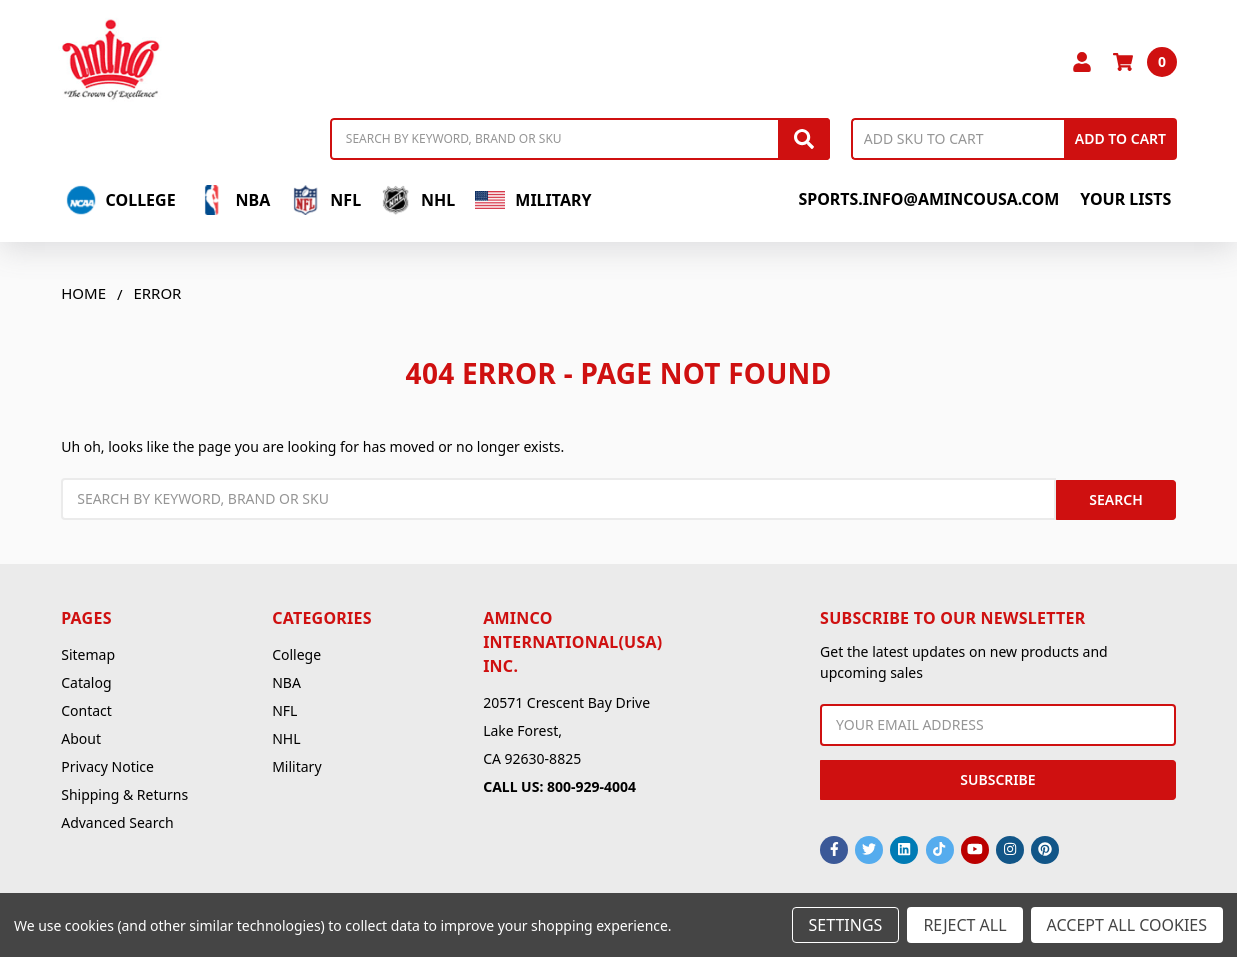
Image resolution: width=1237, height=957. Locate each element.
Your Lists (1125, 199)
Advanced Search (117, 819)
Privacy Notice (107, 763)
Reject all (964, 925)
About (81, 735)
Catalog (86, 679)
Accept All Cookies (1127, 925)
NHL (418, 200)
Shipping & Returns (124, 791)
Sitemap (88, 651)
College (121, 200)
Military (533, 200)
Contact (86, 707)
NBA (233, 200)
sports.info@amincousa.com (928, 199)
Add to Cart (1120, 138)
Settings (846, 925)
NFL (325, 200)
